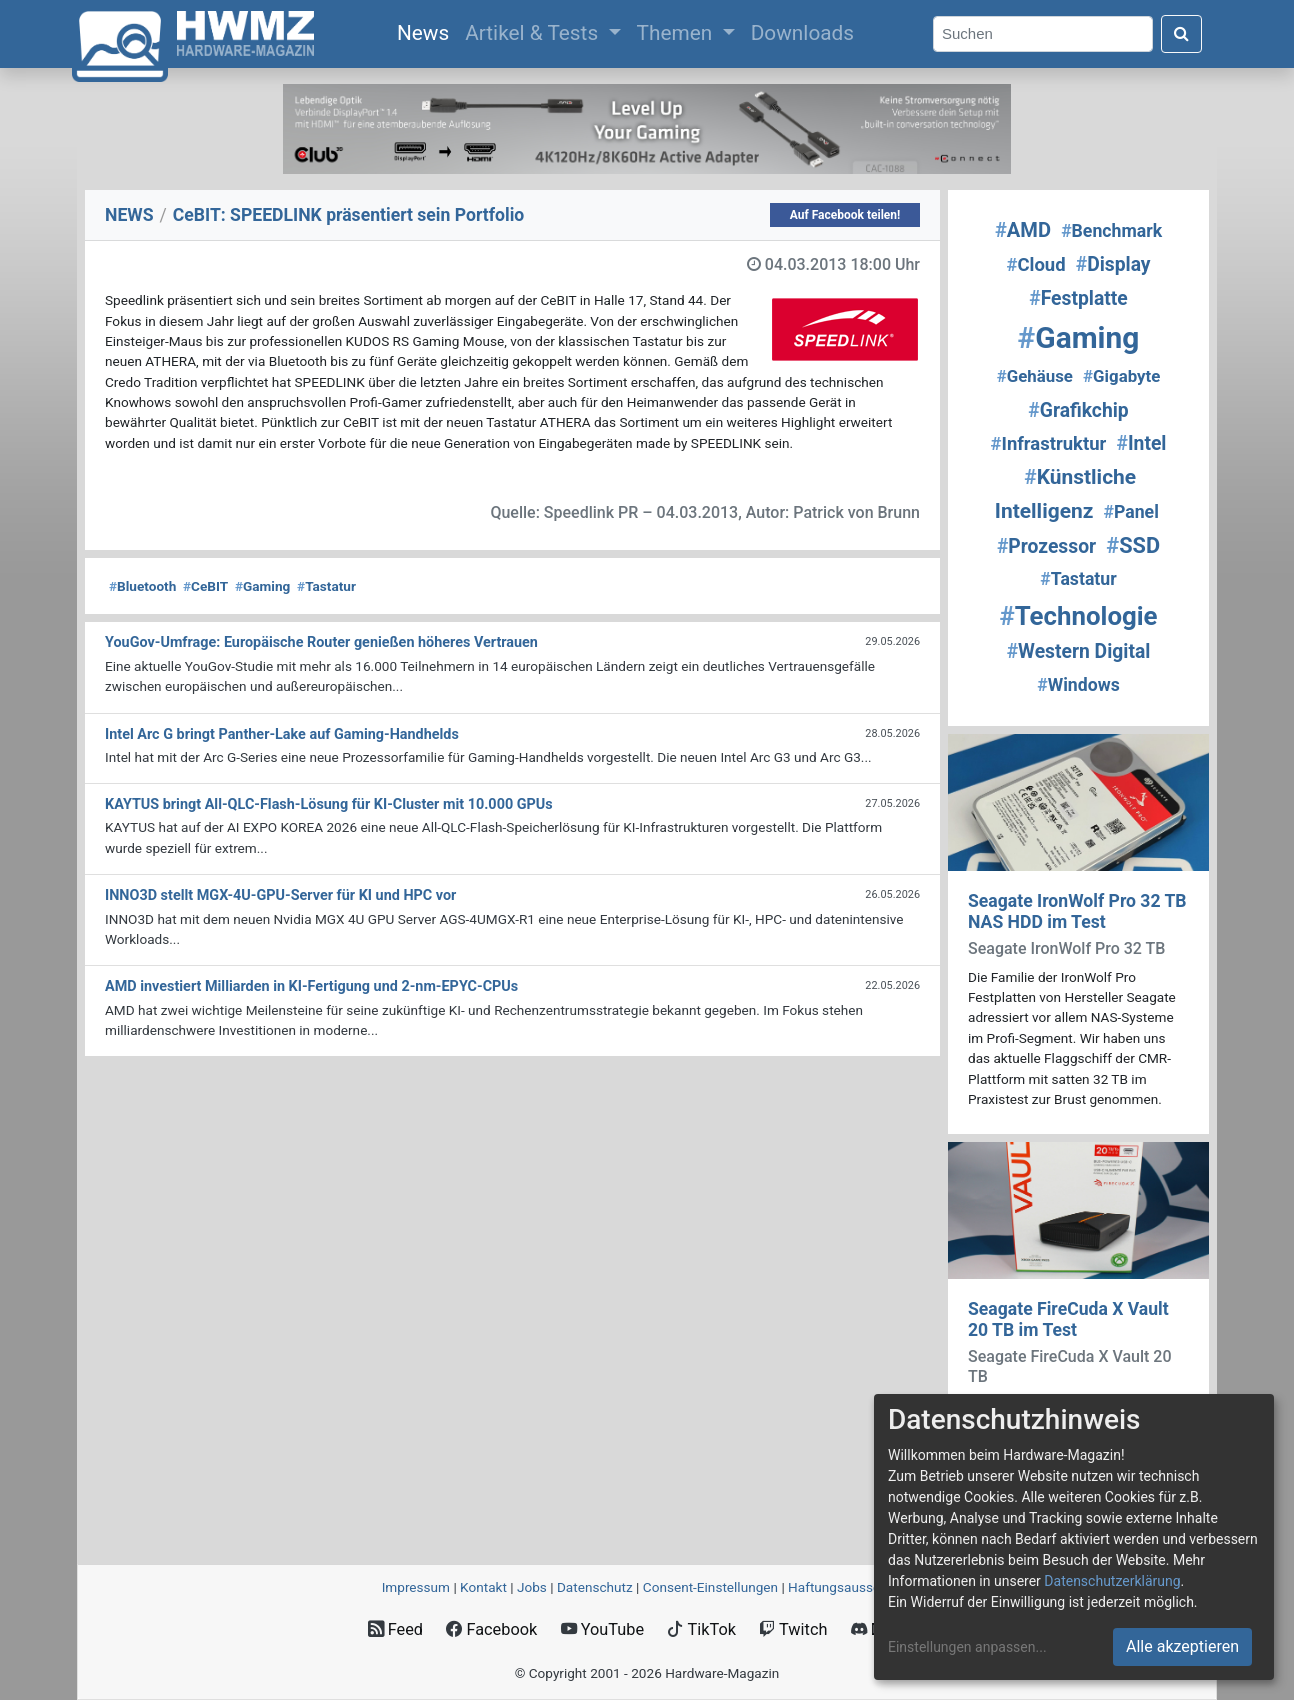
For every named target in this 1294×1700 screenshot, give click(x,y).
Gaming (262, 586)
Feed (395, 1629)
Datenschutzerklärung (1112, 1581)
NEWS (129, 215)
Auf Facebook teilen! (845, 215)
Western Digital (1079, 651)
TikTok (701, 1629)
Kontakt (483, 1587)
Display (1113, 264)
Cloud (1035, 265)
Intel (1141, 443)
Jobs (532, 1587)
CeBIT (205, 586)
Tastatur (326, 586)
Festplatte (1078, 298)
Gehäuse (1035, 376)
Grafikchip (1078, 410)
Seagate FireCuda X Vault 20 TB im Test (1068, 1319)
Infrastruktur (1049, 444)
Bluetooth (142, 586)
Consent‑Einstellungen (710, 1587)
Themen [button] (677, 33)
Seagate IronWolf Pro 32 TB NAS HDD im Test (1077, 911)
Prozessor (1046, 546)
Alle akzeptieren (1182, 1646)
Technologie (1078, 616)
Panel (1130, 512)
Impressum (416, 1587)
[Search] (1043, 34)
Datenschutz (595, 1587)
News (427, 31)
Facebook (491, 1629)
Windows (1078, 685)
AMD (1023, 230)
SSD (1133, 545)
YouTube (602, 1629)
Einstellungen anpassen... (967, 1647)
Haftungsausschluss (850, 1587)
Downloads (802, 33)
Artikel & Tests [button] (534, 33)
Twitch (793, 1629)
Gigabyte (1121, 376)
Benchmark (1111, 231)
